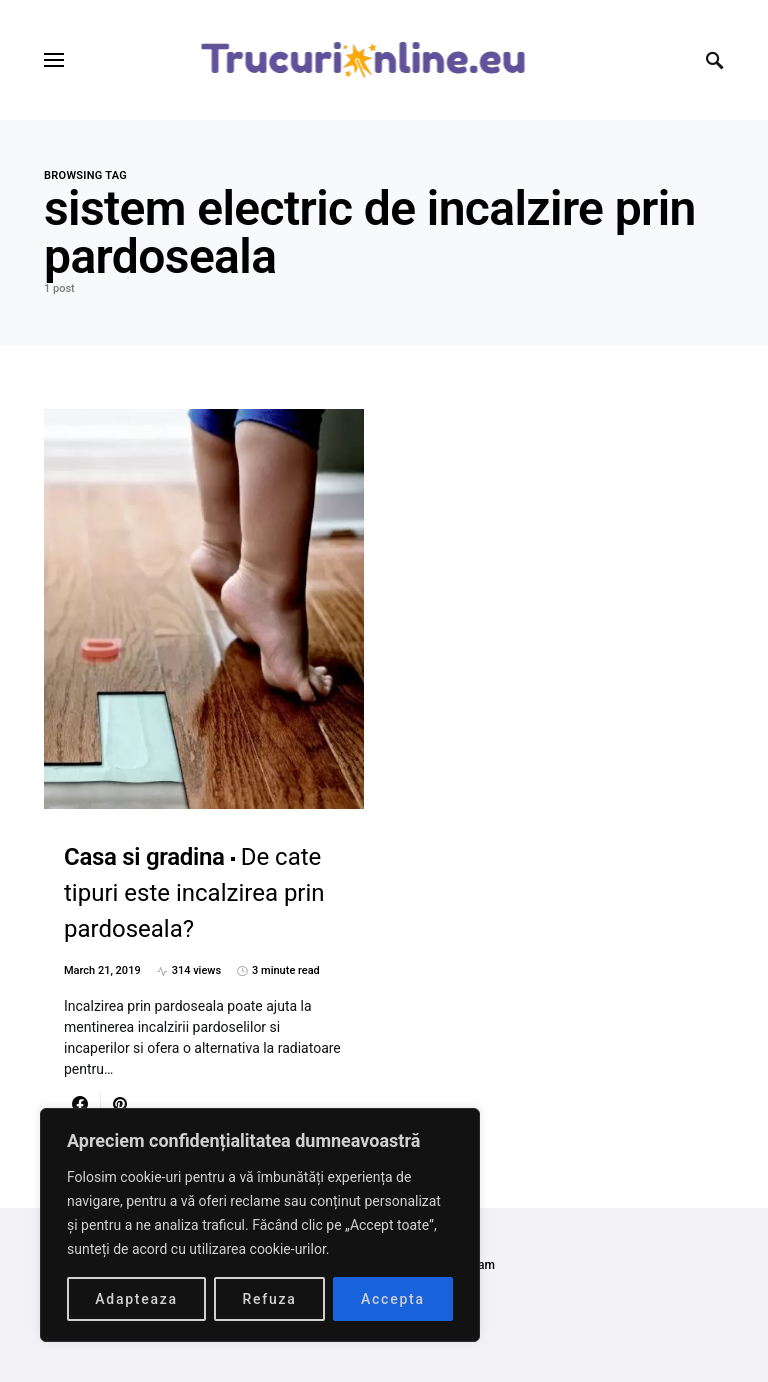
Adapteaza (136, 1299)
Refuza (269, 1299)
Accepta (393, 1299)
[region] (260, 1225)
